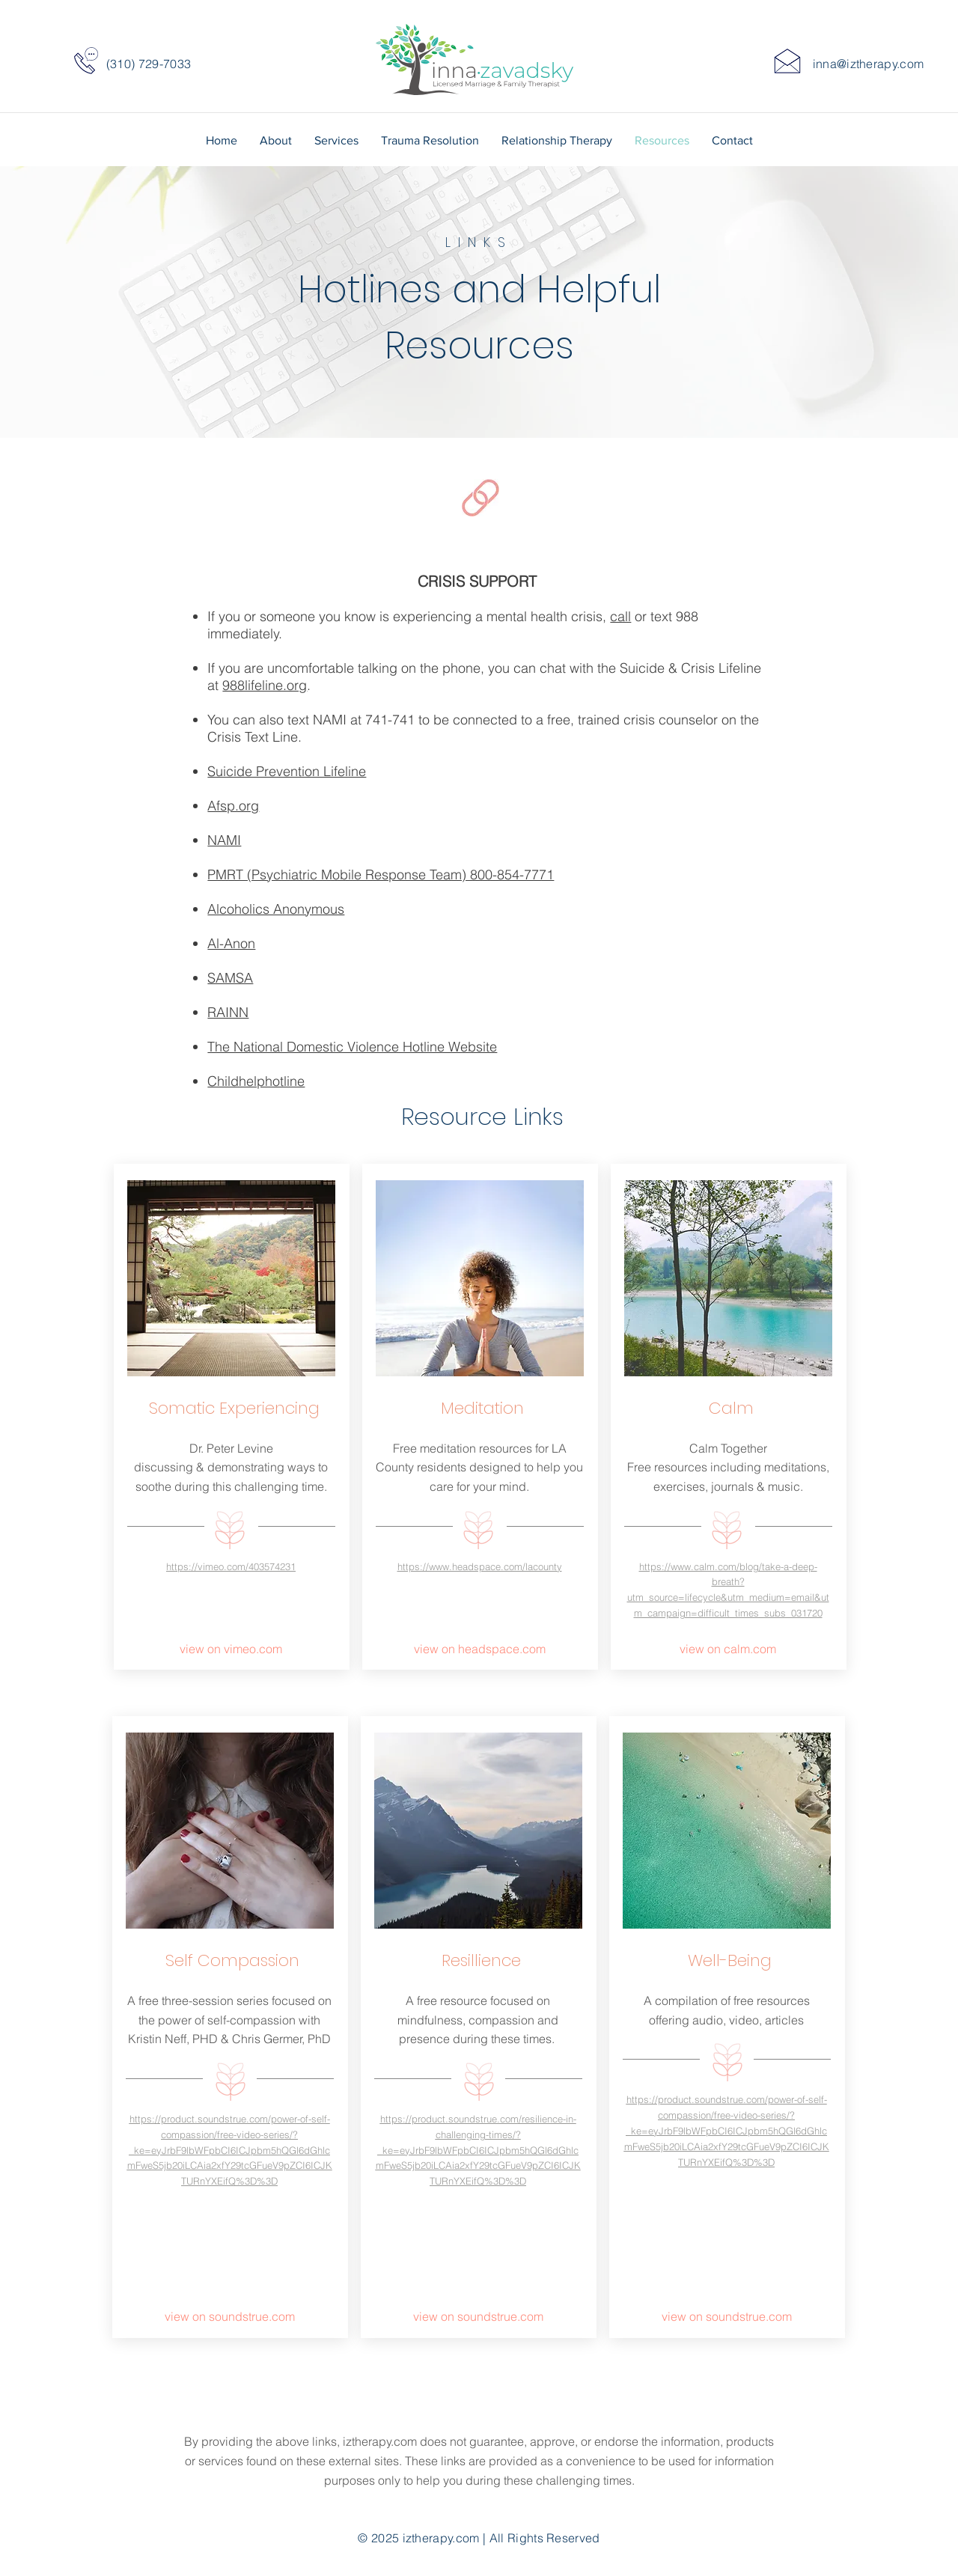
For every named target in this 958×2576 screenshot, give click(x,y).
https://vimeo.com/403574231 (231, 1566)
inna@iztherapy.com (868, 63)
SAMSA (230, 977)
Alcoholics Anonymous (275, 909)
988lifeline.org (264, 685)
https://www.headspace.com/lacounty (479, 1566)
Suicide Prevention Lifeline (286, 771)
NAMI (224, 840)
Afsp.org (233, 805)
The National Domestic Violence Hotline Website (352, 1046)
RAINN (227, 1012)
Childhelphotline (256, 1081)
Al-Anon (231, 943)
